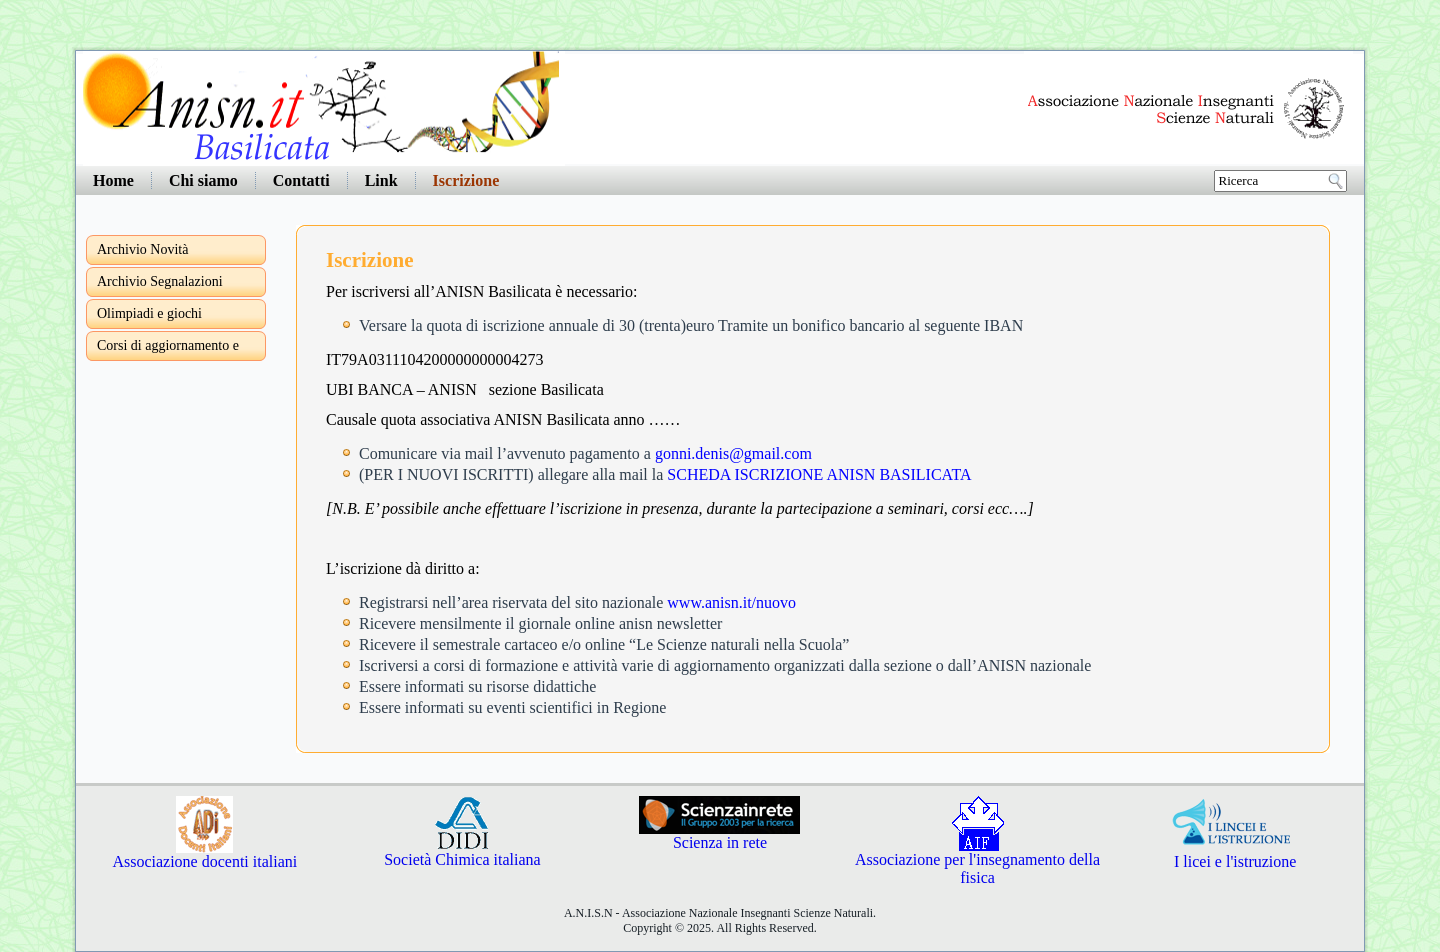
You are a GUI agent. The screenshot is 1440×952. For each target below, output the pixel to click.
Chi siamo (203, 180)
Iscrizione (466, 180)
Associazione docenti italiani (204, 854)
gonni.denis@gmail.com (733, 453)
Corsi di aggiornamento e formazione (168, 349)
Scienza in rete (719, 835)
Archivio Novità (142, 249)
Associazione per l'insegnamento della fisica (977, 861)
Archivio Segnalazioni (160, 281)
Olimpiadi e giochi (149, 313)
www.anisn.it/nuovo (731, 602)
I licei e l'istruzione (1235, 854)
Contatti (301, 180)
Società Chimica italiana (462, 852)
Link (381, 180)
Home (113, 180)
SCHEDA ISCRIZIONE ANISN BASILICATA (819, 474)
